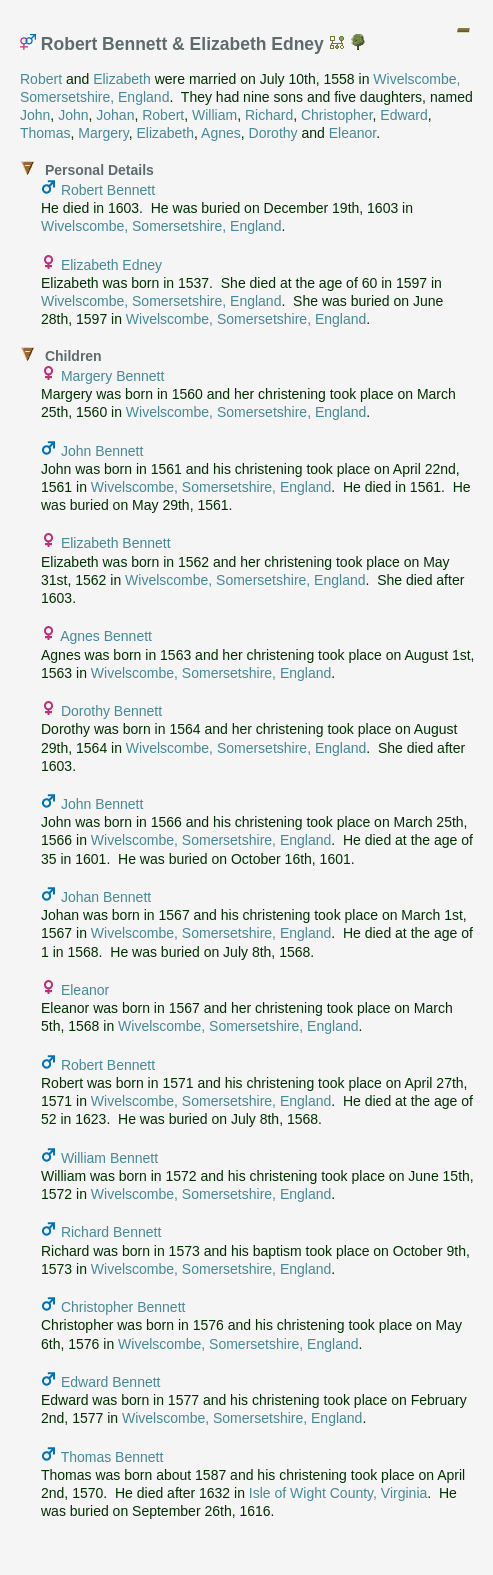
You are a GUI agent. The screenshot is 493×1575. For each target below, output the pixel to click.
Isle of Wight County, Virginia (338, 1493)
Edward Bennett (111, 1382)
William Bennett (109, 1158)
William (214, 115)
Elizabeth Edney (111, 265)
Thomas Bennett (112, 1457)
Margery (103, 133)
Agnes (221, 133)
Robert (41, 79)
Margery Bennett (113, 376)
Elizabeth (122, 79)
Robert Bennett (108, 190)
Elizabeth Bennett (116, 543)
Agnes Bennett (106, 636)
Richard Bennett (111, 1232)
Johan (115, 115)
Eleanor (352, 133)
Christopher (337, 115)
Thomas (45, 133)
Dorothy (273, 133)
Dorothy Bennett (111, 711)
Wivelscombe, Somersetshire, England (161, 226)
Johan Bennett (106, 897)
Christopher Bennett (123, 1307)
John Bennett (102, 451)
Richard (269, 115)
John (35, 115)
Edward (403, 115)
